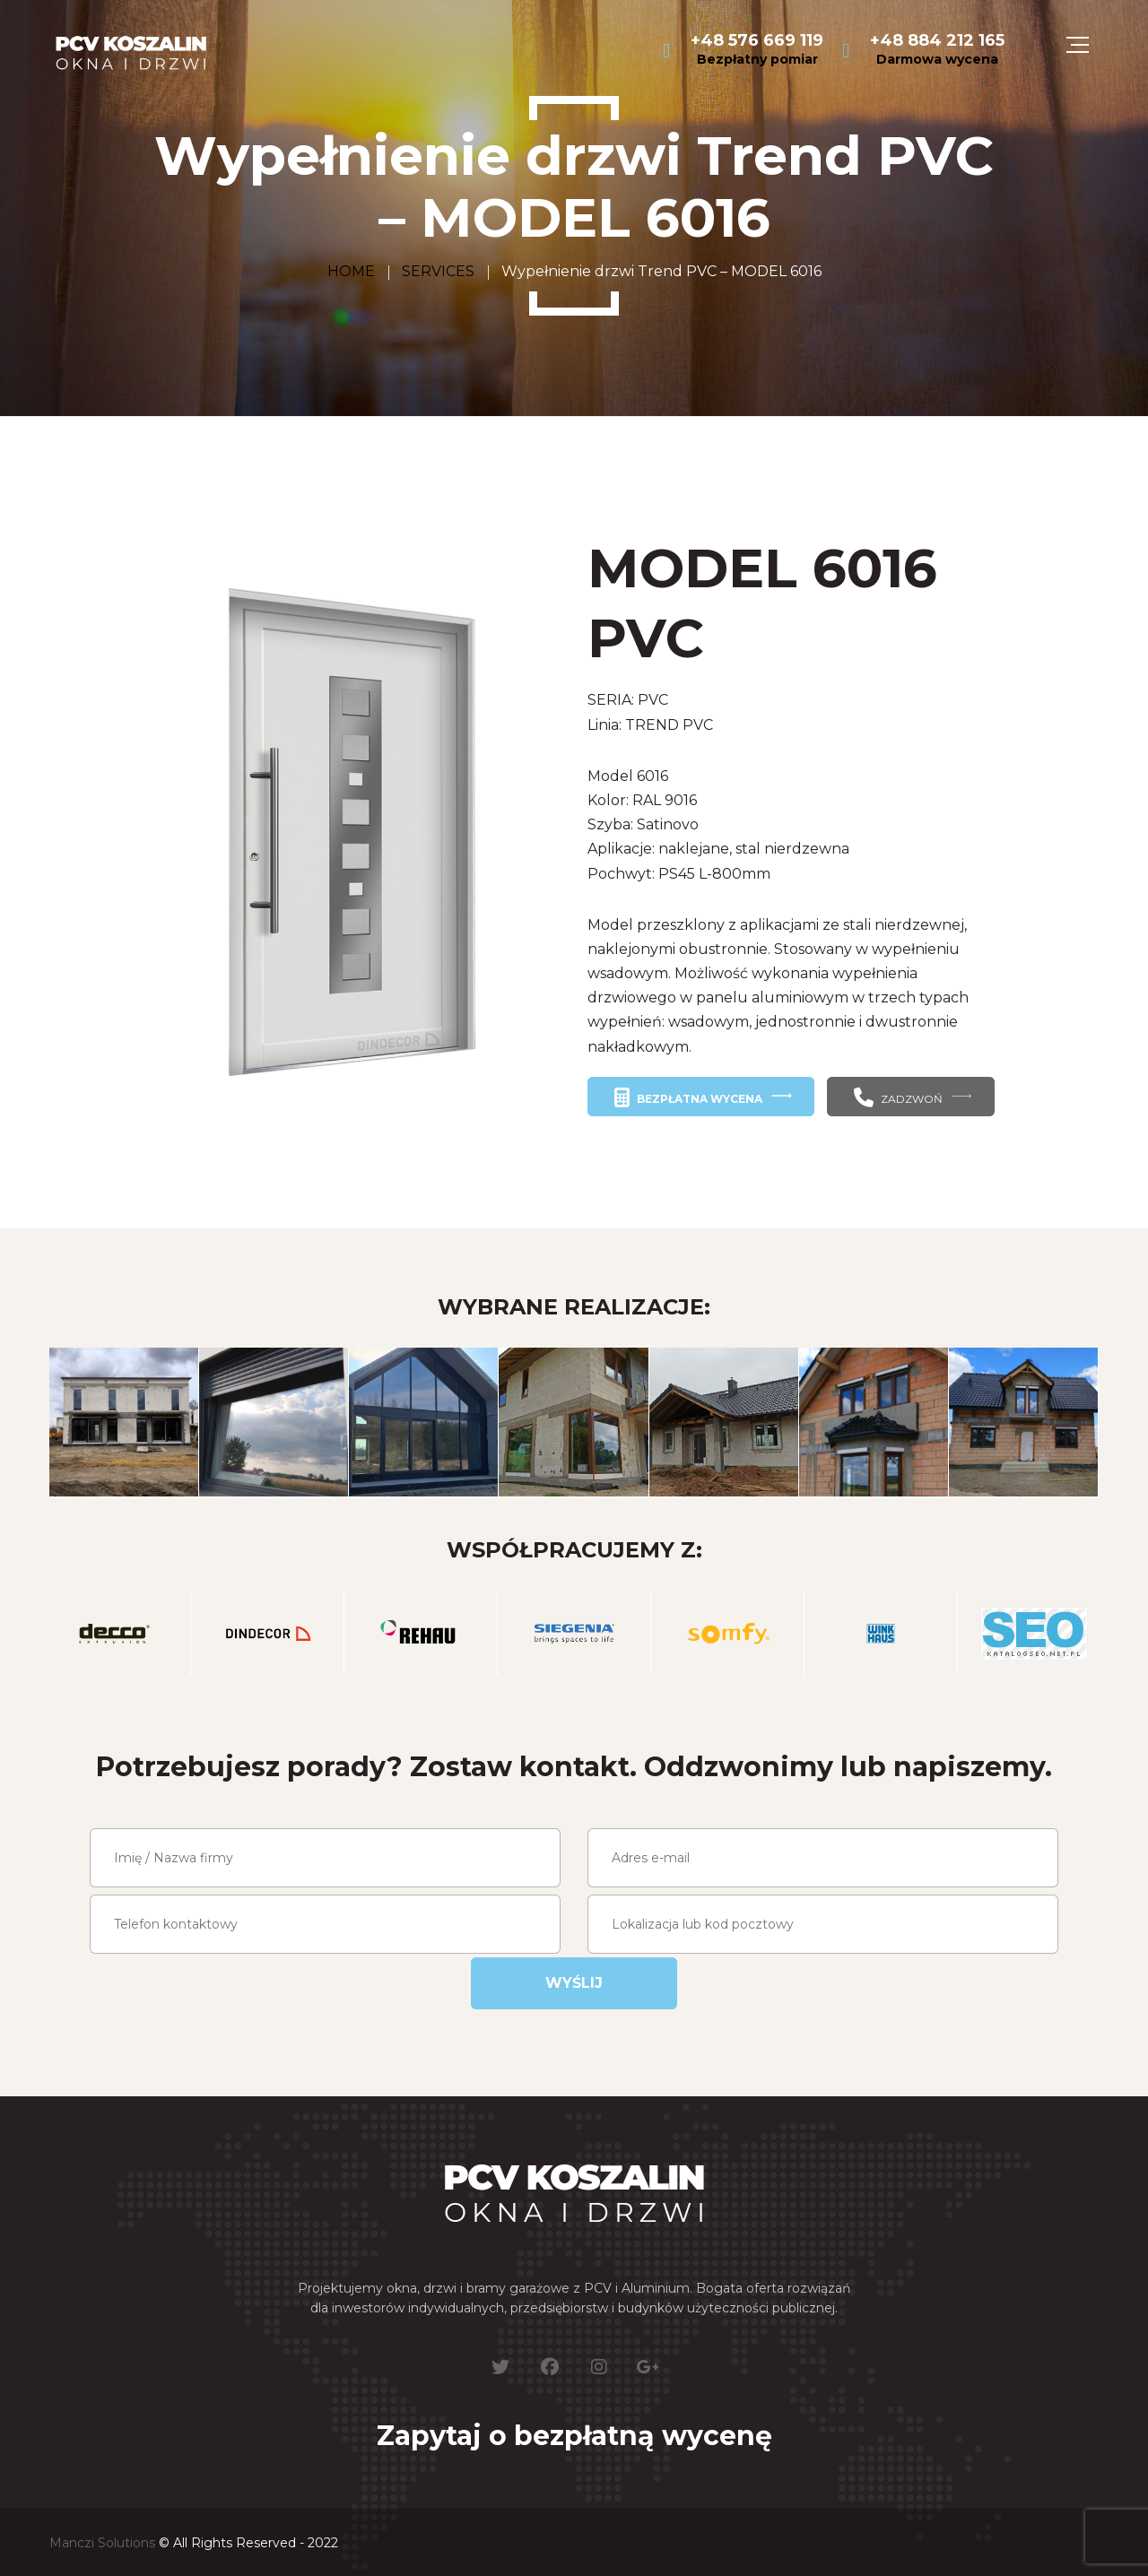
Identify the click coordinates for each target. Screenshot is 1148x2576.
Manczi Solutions (102, 2543)
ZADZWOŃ (898, 1097)
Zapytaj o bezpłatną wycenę (574, 2435)
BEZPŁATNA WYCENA (688, 1097)
